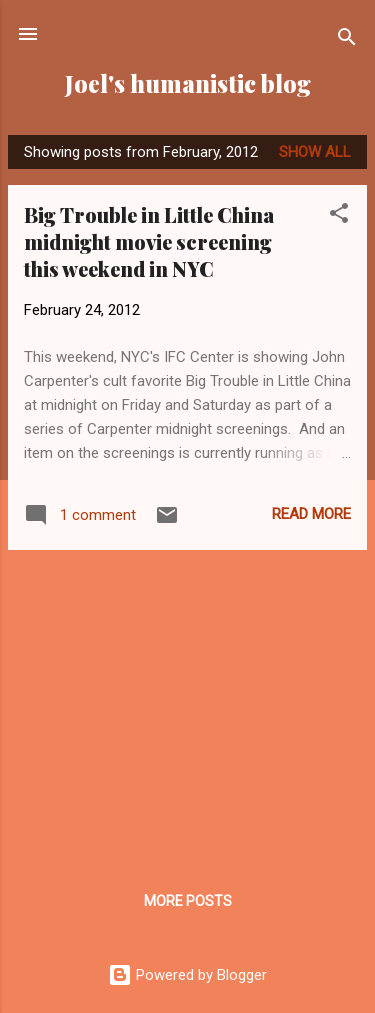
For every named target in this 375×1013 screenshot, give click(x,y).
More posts (188, 901)
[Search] (347, 40)
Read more (311, 514)
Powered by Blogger (187, 975)
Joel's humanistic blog (188, 83)
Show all (315, 152)
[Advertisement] (187, 706)
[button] (339, 216)
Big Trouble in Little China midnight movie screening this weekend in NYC (149, 241)
